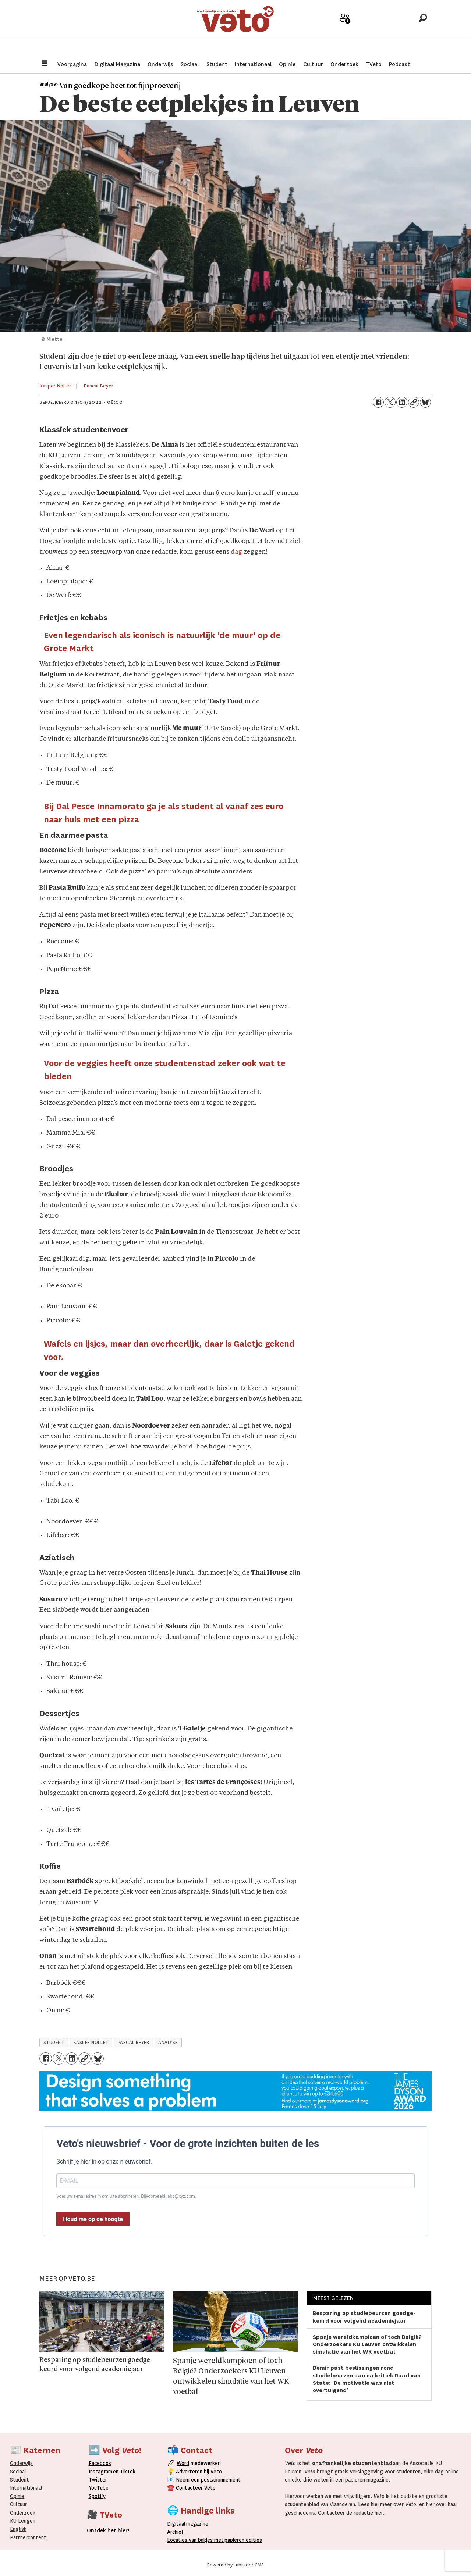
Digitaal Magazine (117, 64)
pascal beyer (133, 2043)
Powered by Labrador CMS (235, 2565)
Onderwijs (160, 64)
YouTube (99, 2487)
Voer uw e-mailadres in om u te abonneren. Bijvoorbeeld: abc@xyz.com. (126, 2196)
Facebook (100, 2463)
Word (183, 2463)
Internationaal (253, 64)
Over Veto (397, 30)
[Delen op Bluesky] (425, 402)
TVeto (374, 64)
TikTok (127, 2471)
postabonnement (221, 2479)
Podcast (399, 64)
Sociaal (190, 64)
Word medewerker (345, 32)
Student (216, 64)
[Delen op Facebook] (378, 402)
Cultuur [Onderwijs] (18, 2504)
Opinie (287, 64)
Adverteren (189, 2471)
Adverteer (319, 30)
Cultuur (313, 64)
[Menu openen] (44, 64)
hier (375, 2504)
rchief (175, 2532)
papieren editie (241, 2540)
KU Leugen (22, 2521)
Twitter (98, 2479)
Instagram (100, 2471)
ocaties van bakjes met (197, 2540)
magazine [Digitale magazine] (189, 2523)
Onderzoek (344, 64)
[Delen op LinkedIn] (401, 402)
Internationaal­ (26, 2487)
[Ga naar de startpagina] (235, 27)
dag (236, 552)
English (18, 2529)
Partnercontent (28, 2537)
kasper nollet (91, 2043)
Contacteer (189, 2487)
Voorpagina (72, 64)
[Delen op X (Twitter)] (390, 402)
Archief (371, 30)
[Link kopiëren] (413, 402)
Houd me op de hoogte (93, 2219)
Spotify (97, 2496)
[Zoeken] (423, 28)
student (53, 2043)
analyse (168, 2043)
